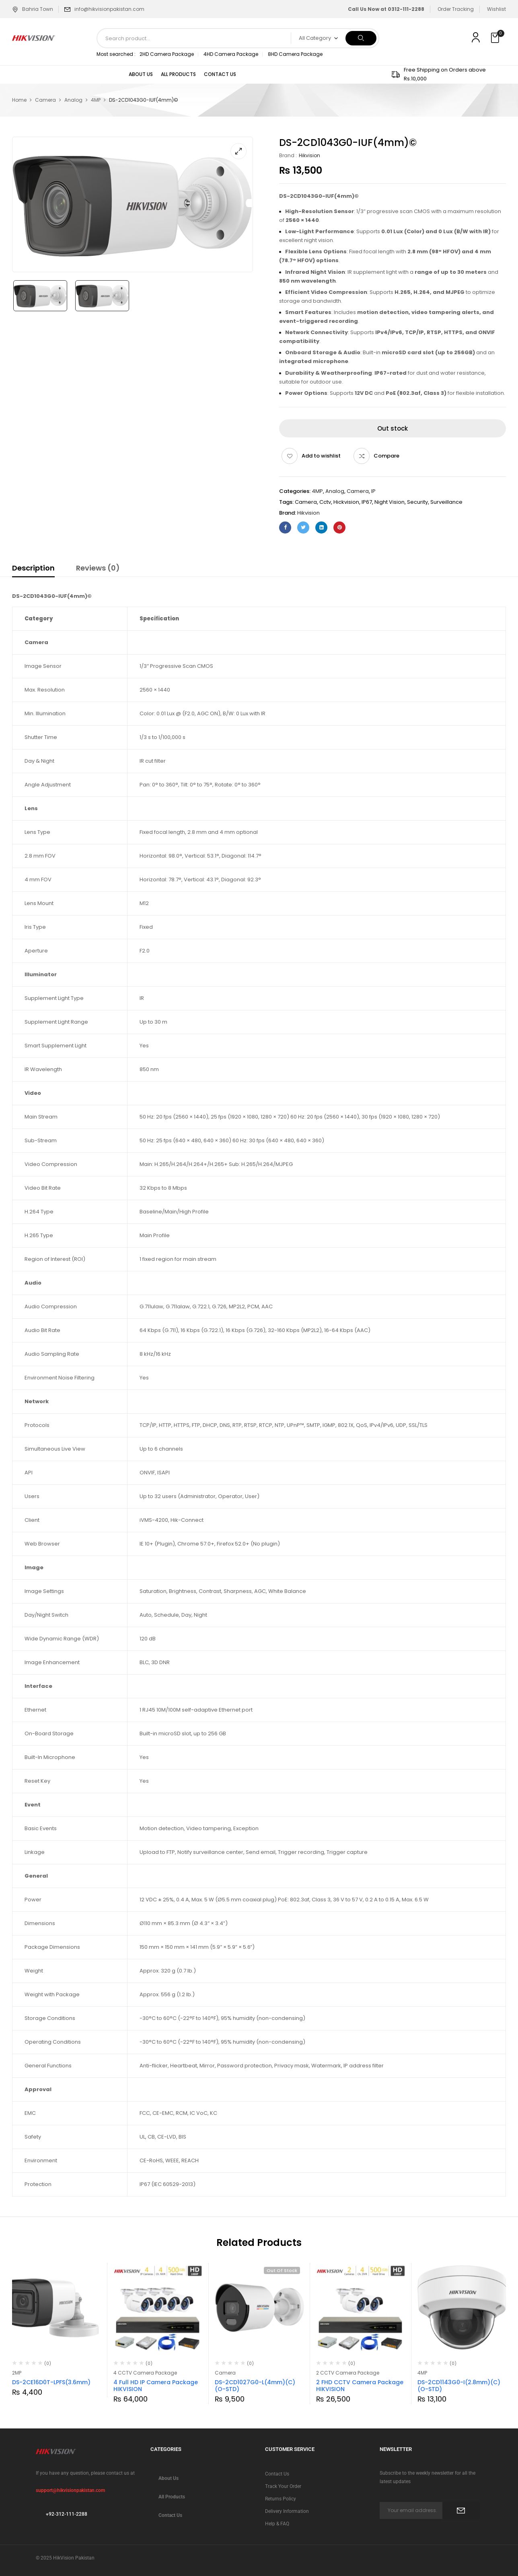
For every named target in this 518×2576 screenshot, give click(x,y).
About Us (168, 2478)
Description (33, 568)
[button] (496, 38)
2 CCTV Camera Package (347, 2372)
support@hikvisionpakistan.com (70, 2490)
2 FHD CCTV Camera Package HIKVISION (359, 2385)
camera (306, 502)
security (417, 502)
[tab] (33, 569)
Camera (45, 99)
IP (373, 491)
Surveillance (446, 502)
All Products (171, 2497)
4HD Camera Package (231, 54)
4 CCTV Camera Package (145, 2372)
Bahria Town (32, 9)
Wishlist (496, 9)
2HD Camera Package (167, 54)
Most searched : (116, 54)
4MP (96, 99)
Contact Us (170, 2515)
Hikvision (309, 155)
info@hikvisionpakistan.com (109, 9)
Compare (386, 456)
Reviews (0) (98, 568)
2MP (16, 2372)
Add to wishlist (321, 456)
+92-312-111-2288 (66, 2514)
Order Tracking (456, 9)
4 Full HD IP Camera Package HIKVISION (155, 2385)
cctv (325, 502)
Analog (73, 99)
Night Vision (389, 502)
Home (19, 99)
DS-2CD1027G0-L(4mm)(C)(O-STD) (255, 2385)
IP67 (367, 502)
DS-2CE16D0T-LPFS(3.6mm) (51, 2382)
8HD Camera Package (295, 54)
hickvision (346, 502)
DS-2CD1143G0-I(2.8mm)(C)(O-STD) (458, 2385)
